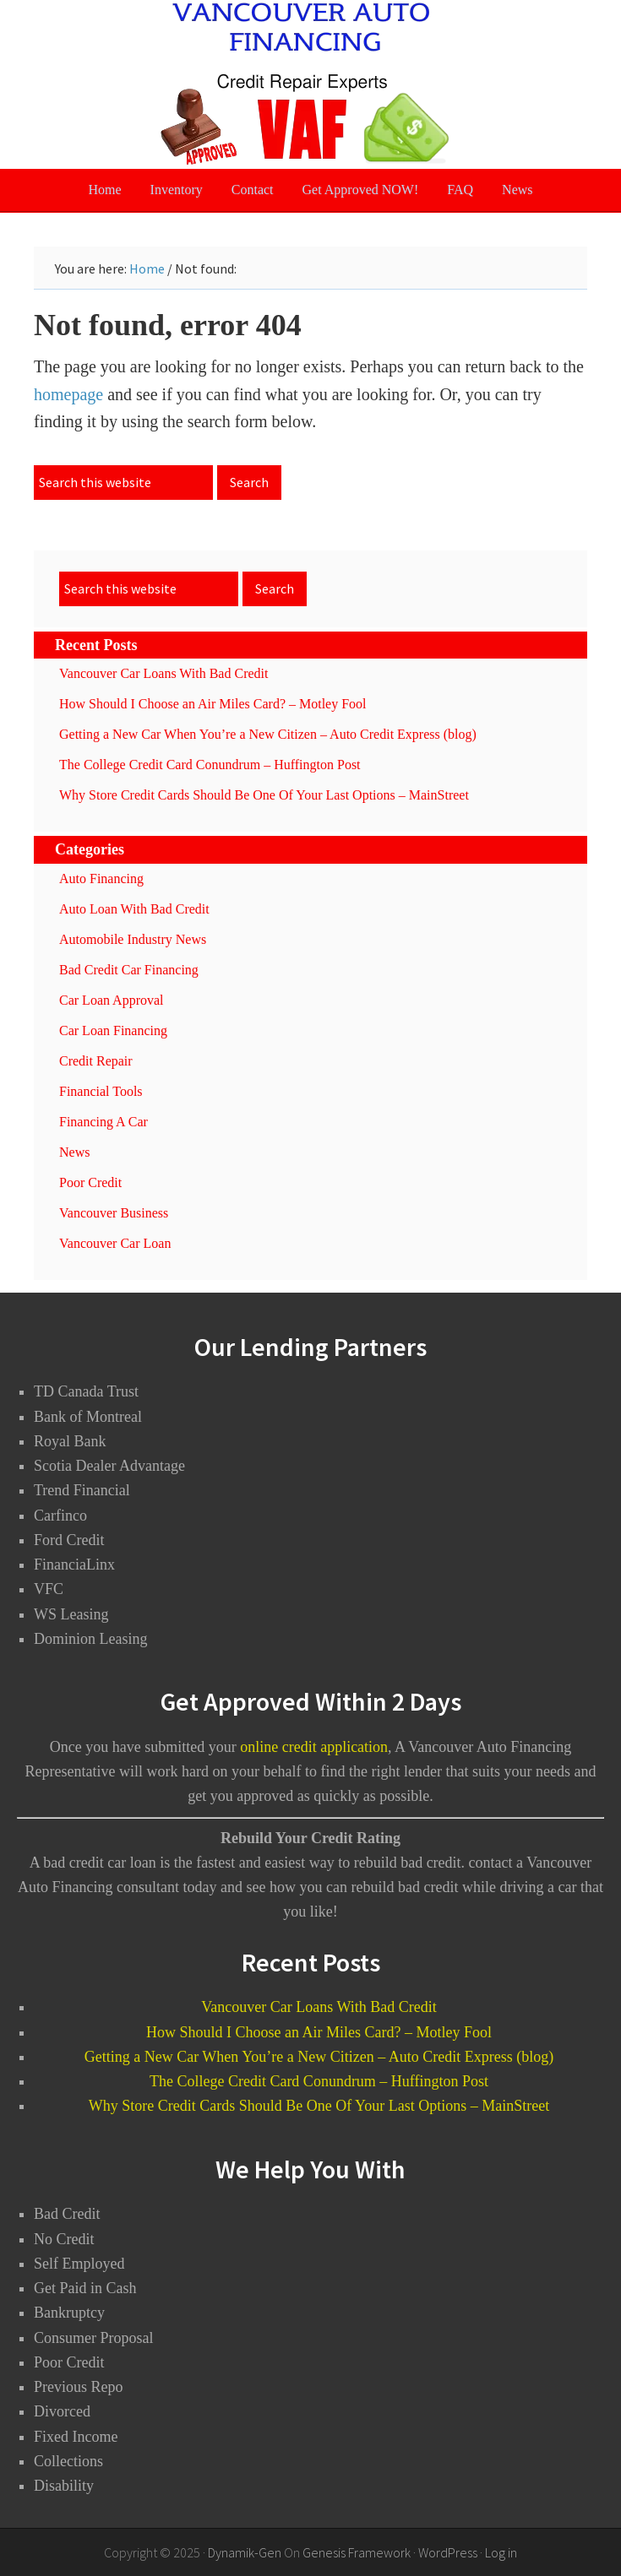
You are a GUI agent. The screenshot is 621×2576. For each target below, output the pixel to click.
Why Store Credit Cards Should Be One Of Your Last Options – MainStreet (264, 795)
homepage (68, 394)
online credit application (314, 1746)
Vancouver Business (113, 1213)
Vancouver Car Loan (115, 1243)
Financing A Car (103, 1121)
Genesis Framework (356, 2552)
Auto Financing (101, 878)
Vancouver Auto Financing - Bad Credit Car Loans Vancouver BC (311, 84)
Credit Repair (96, 1061)
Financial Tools (101, 1091)
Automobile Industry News (132, 939)
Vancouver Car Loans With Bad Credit (163, 673)
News (74, 1152)
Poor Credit (90, 1182)
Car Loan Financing (113, 1030)
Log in (501, 2552)
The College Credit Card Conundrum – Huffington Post (210, 764)
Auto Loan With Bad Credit (134, 909)
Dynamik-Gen (244, 2552)
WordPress (447, 2552)
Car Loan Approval (111, 1000)
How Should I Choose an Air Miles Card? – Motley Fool (213, 704)
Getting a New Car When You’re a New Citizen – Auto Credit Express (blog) (268, 734)
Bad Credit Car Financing (129, 970)
